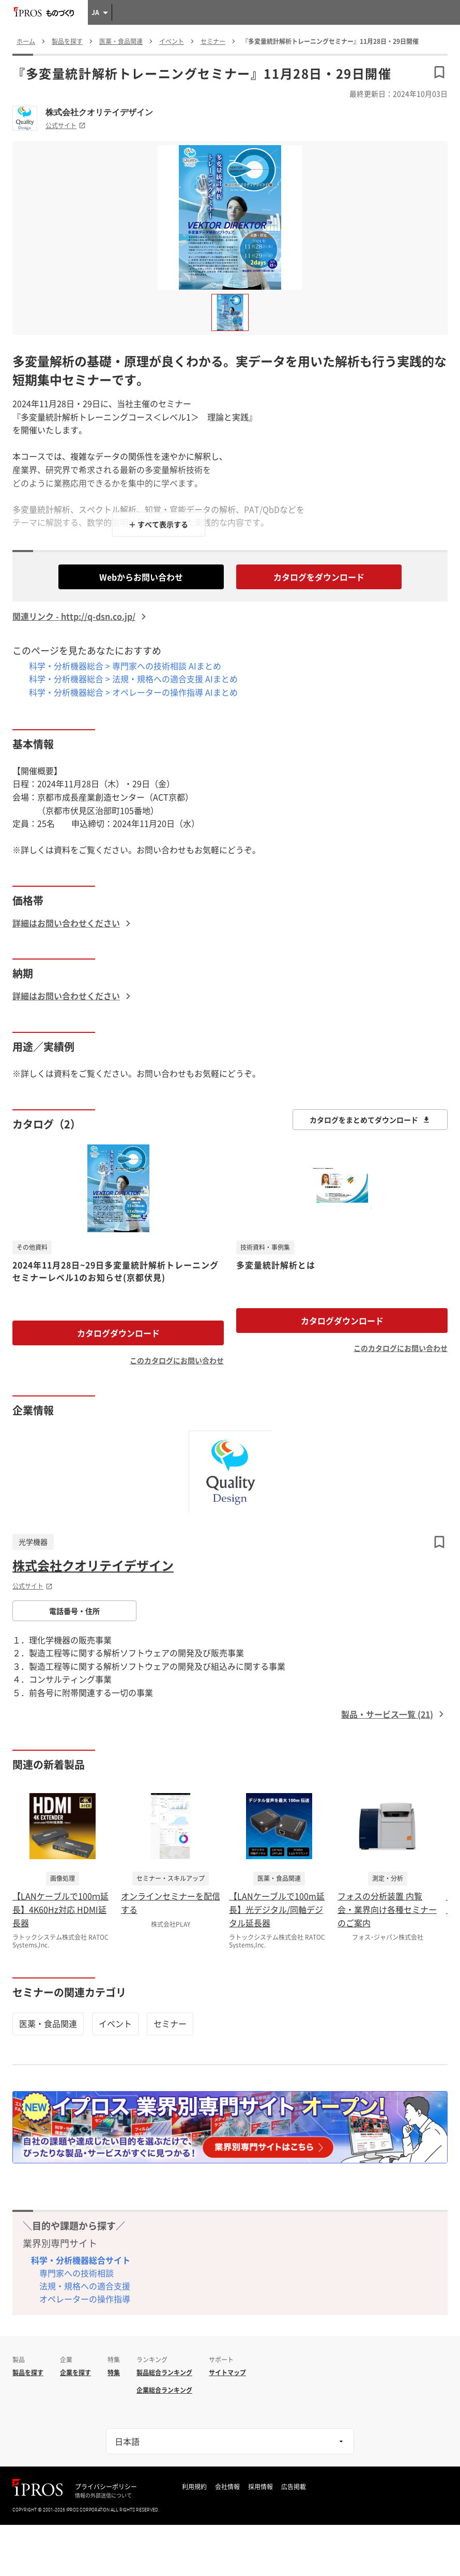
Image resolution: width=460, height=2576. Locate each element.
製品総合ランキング (164, 2372)
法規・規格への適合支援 (84, 2286)
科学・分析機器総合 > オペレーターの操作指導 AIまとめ (133, 692)
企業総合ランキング (164, 2390)
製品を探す (27, 2372)
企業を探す (75, 2372)
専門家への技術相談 (76, 2273)
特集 (114, 2372)
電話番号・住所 (74, 1611)
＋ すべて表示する (158, 524)
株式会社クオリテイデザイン (99, 112)
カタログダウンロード (118, 1333)
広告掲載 (293, 2486)
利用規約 (194, 2486)
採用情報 (260, 2486)
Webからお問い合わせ (141, 577)
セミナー (170, 2023)
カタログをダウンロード (318, 577)
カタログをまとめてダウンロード (370, 1119)
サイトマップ (227, 2372)
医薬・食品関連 (48, 2023)
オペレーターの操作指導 (84, 2298)
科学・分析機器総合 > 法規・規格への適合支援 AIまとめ (133, 678)
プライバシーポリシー (106, 2486)
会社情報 (227, 2486)
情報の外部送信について (103, 2495)
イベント (115, 2023)
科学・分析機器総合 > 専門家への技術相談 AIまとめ (125, 665)
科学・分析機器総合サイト (80, 2260)
